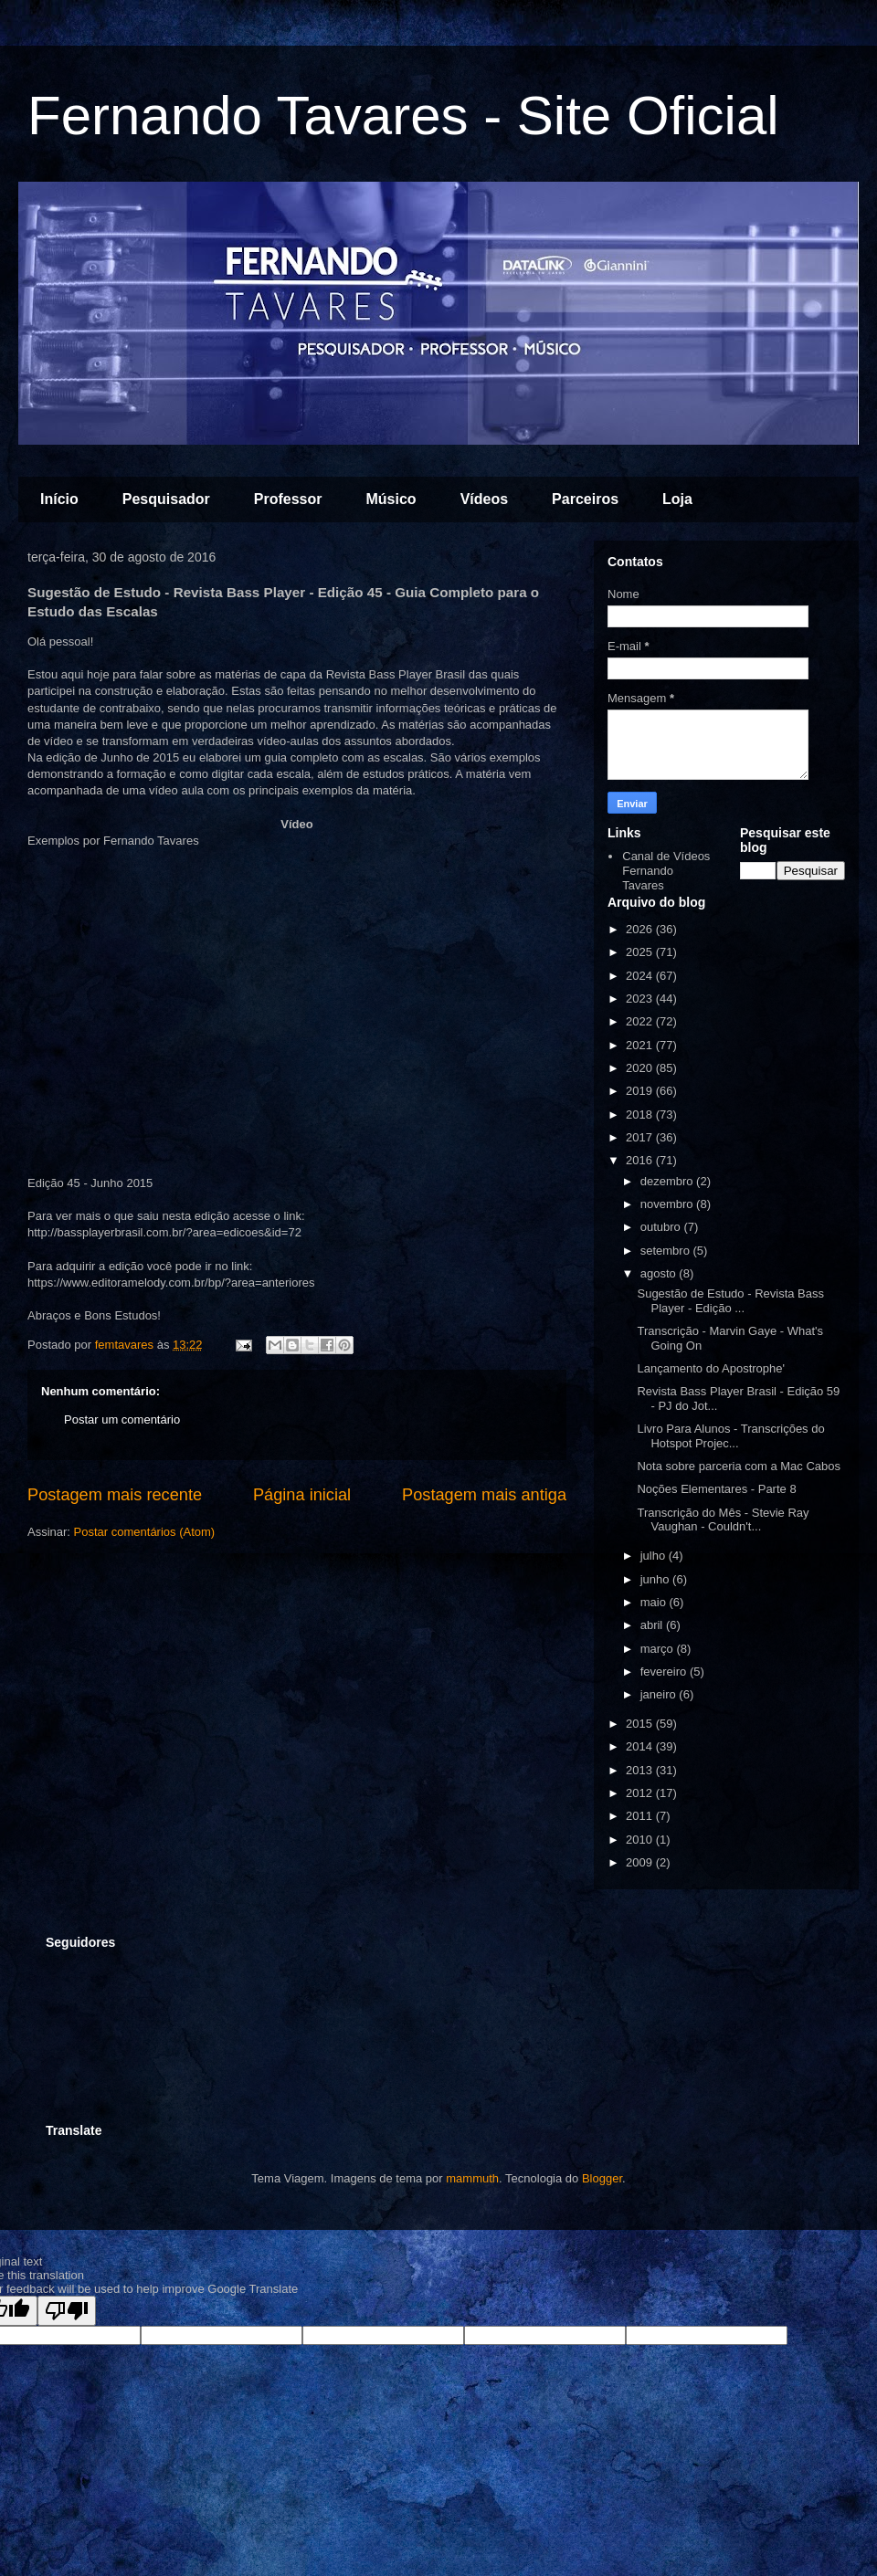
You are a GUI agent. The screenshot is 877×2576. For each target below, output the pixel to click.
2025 (641, 952)
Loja (677, 499)
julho (654, 1555)
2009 (641, 1862)
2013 (641, 1770)
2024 (641, 976)
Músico (391, 499)
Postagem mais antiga (484, 1495)
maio (655, 1602)
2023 (641, 998)
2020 (641, 1068)
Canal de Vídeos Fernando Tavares (666, 870)
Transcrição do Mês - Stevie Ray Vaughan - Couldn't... (722, 1520)
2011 (641, 1816)
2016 (641, 1160)
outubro (662, 1227)
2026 (641, 929)
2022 (641, 1021)
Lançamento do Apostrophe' (711, 1368)
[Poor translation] (66, 2311)
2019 (641, 1091)
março (658, 1649)
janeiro (660, 1694)
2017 (641, 1137)
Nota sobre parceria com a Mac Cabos (738, 1466)
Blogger (602, 2178)
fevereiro (665, 1671)
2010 (641, 1839)
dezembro (668, 1181)
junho (656, 1579)
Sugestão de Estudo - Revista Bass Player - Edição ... (730, 1301)
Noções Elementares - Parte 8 (716, 1489)
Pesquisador (166, 499)
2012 (641, 1793)
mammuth (472, 2178)
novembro (668, 1204)
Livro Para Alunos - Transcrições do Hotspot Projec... (730, 1436)
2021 (641, 1045)
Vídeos (484, 499)
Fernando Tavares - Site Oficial (403, 115)
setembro (666, 1250)
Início (59, 499)
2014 (641, 1746)
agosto (660, 1273)
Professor (288, 499)
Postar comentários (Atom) (145, 1532)
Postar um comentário (122, 1419)
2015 (641, 1723)
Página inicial (302, 1495)
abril (653, 1625)
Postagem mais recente (114, 1495)
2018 (641, 1114)
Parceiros (585, 499)
